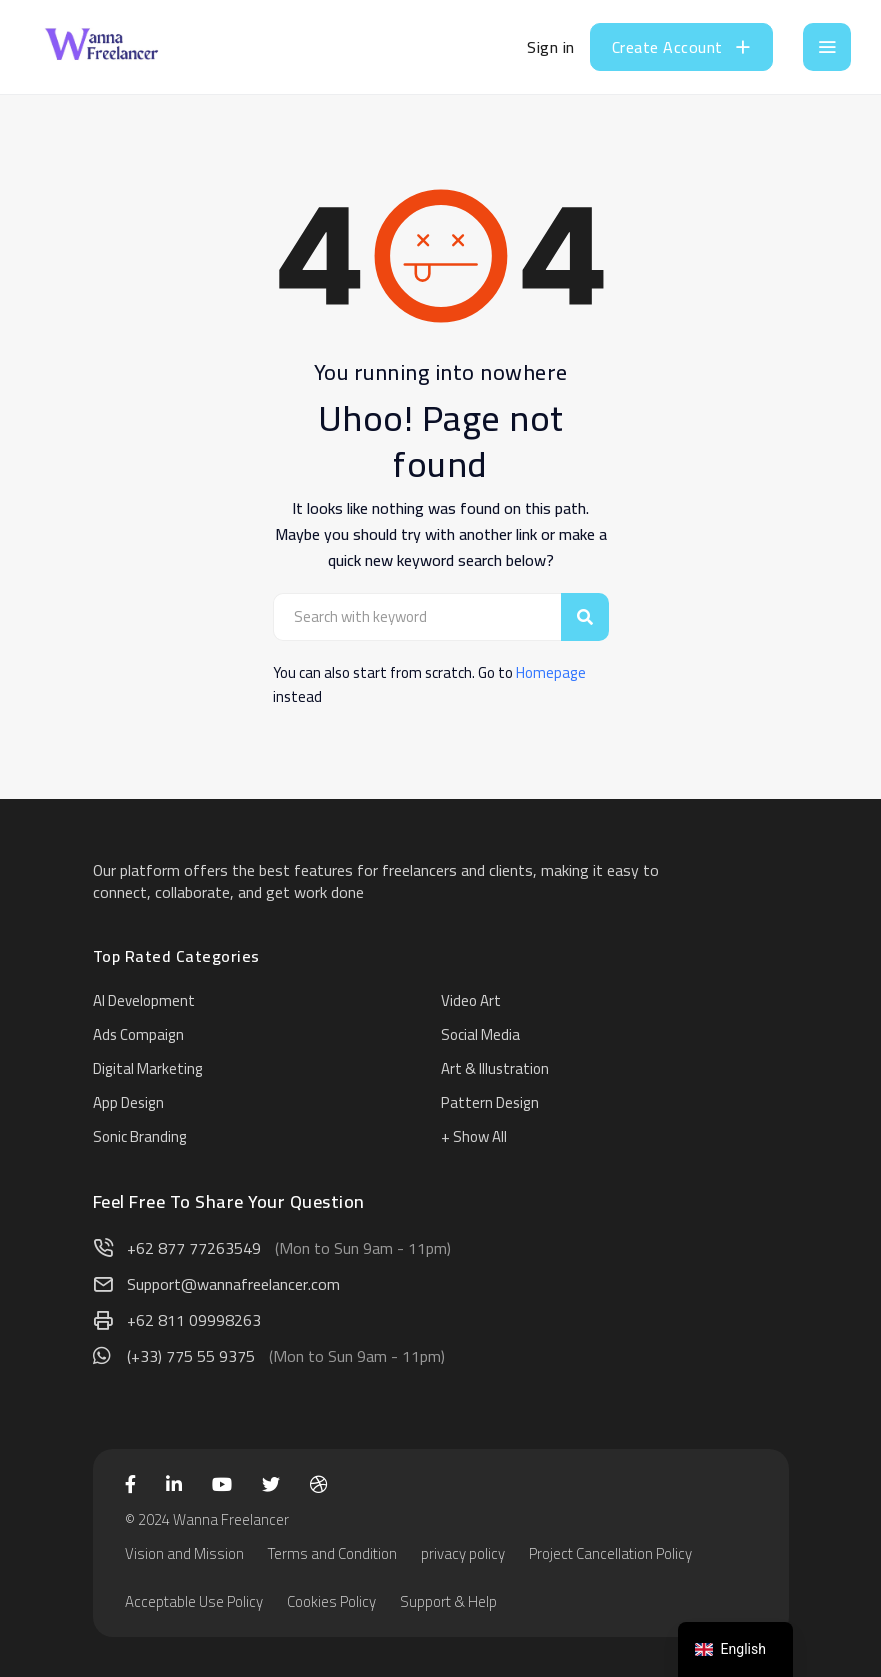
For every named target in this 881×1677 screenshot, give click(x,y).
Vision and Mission (184, 1554)
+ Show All (474, 1136)
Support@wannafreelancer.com (233, 1284)
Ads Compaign (138, 1034)
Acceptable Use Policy (194, 1602)
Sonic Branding (140, 1136)
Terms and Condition (332, 1554)
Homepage (551, 672)
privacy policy (463, 1554)
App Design (128, 1102)
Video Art (471, 1000)
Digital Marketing (148, 1068)
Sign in (551, 47)
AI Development (144, 1000)
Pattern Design (490, 1102)
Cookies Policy (331, 1602)
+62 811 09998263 (194, 1320)
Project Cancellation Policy (610, 1554)
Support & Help (448, 1602)
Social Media (480, 1034)
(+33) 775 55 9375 (191, 1356)
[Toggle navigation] (827, 47)
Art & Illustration (495, 1068)
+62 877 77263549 (194, 1248)
